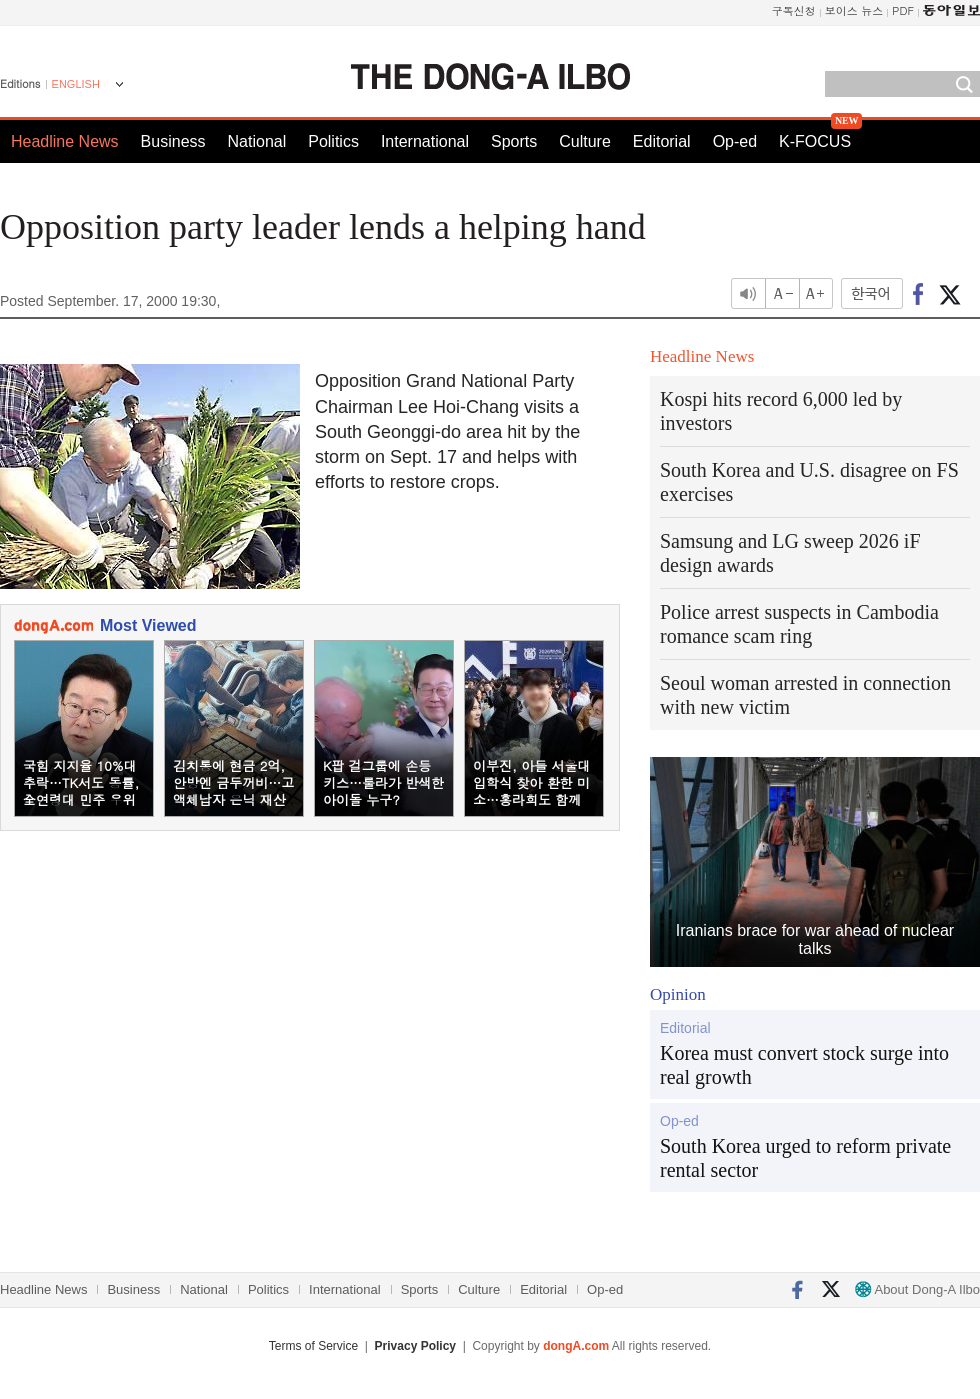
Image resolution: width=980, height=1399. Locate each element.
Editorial (662, 141)
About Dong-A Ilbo (917, 1289)
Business (173, 141)
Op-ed (735, 141)
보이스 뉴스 (854, 10)
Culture (585, 141)
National (257, 141)
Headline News (65, 141)
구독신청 (794, 10)
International (425, 141)
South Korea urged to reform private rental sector (805, 1158)
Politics (333, 141)
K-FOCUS (815, 141)
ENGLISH (76, 84)
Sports (514, 141)
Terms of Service (313, 1346)
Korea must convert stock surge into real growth (804, 1065)
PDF (903, 10)
